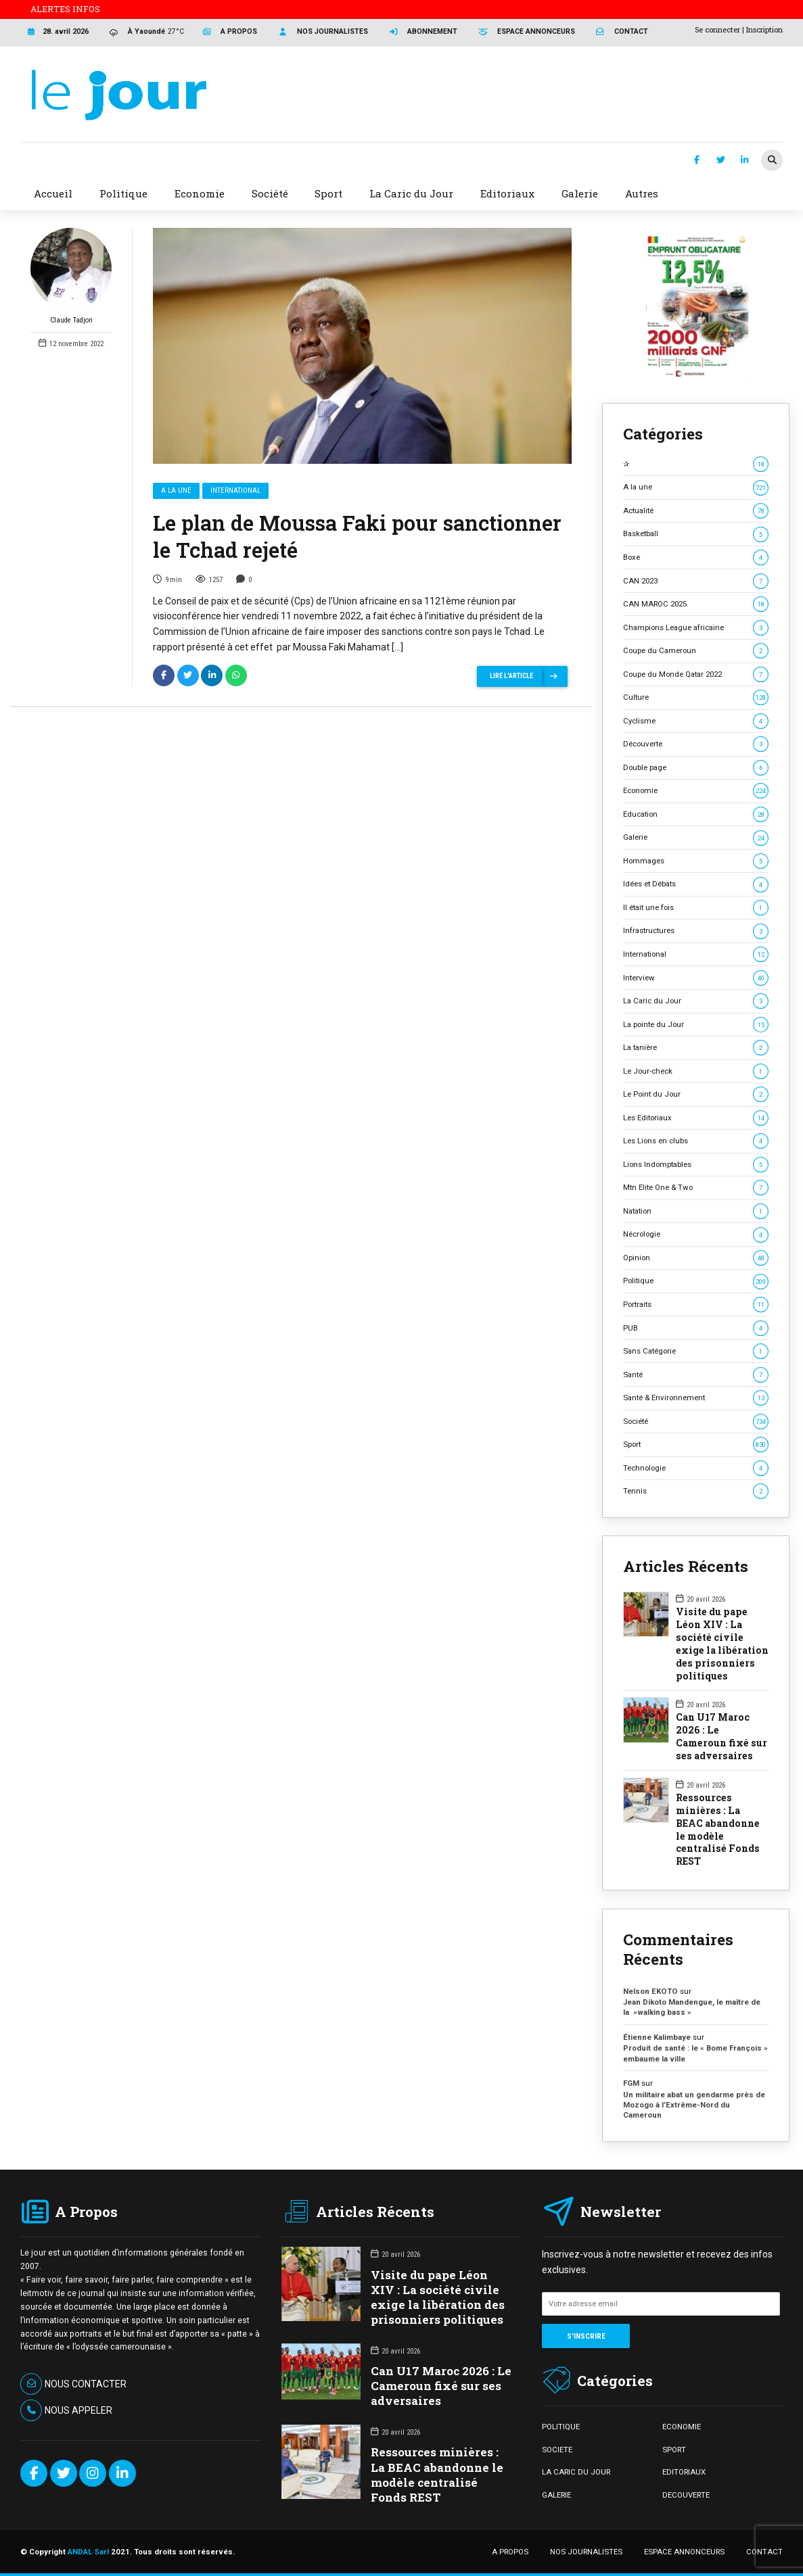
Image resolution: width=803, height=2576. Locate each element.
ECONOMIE (681, 2426)
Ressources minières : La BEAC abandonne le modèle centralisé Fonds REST (718, 1830)
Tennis (695, 1491)
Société (695, 1421)
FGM (631, 2083)
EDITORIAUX (684, 2472)
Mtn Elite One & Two (695, 1188)
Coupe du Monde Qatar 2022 (695, 674)
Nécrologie (695, 1234)
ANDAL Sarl (88, 2551)
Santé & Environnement (695, 1398)
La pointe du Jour (695, 1025)
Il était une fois (695, 908)
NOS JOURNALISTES (586, 2551)
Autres (641, 193)
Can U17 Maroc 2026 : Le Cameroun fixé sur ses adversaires (721, 1736)
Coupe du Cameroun (695, 651)
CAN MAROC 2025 (695, 604)
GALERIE (556, 2495)
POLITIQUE (561, 2426)
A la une (176, 491)
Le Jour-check (695, 1071)
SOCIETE (557, 2449)
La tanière (695, 1048)
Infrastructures (695, 931)
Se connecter (717, 29)
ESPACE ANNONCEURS (684, 2551)
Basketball (695, 534)
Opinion (695, 1258)
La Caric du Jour (695, 1001)
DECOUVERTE (686, 2495)
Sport (695, 1444)
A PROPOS (510, 2551)
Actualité (695, 511)
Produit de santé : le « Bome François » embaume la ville (695, 2053)
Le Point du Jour (695, 1094)
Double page (695, 768)
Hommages (695, 861)
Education (695, 814)
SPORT (674, 2449)
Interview (695, 978)
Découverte (695, 744)
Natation (695, 1211)
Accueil (53, 193)
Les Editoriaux (695, 1118)
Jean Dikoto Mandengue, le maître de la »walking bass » (691, 2007)
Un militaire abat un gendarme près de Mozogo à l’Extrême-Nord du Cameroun (694, 2105)
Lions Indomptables (695, 1165)
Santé (695, 1375)
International (235, 491)
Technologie (695, 1468)
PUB (695, 1328)
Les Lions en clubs (695, 1141)
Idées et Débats (695, 884)
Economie (695, 791)
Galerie (695, 837)
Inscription (764, 29)
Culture (695, 697)
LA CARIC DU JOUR (576, 2472)
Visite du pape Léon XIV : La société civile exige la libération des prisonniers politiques (722, 1644)
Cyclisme (695, 721)
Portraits (695, 1304)
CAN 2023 (695, 581)
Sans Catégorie (695, 1351)
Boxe (695, 557)
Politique (695, 1281)
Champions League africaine (695, 628)
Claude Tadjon (71, 276)
